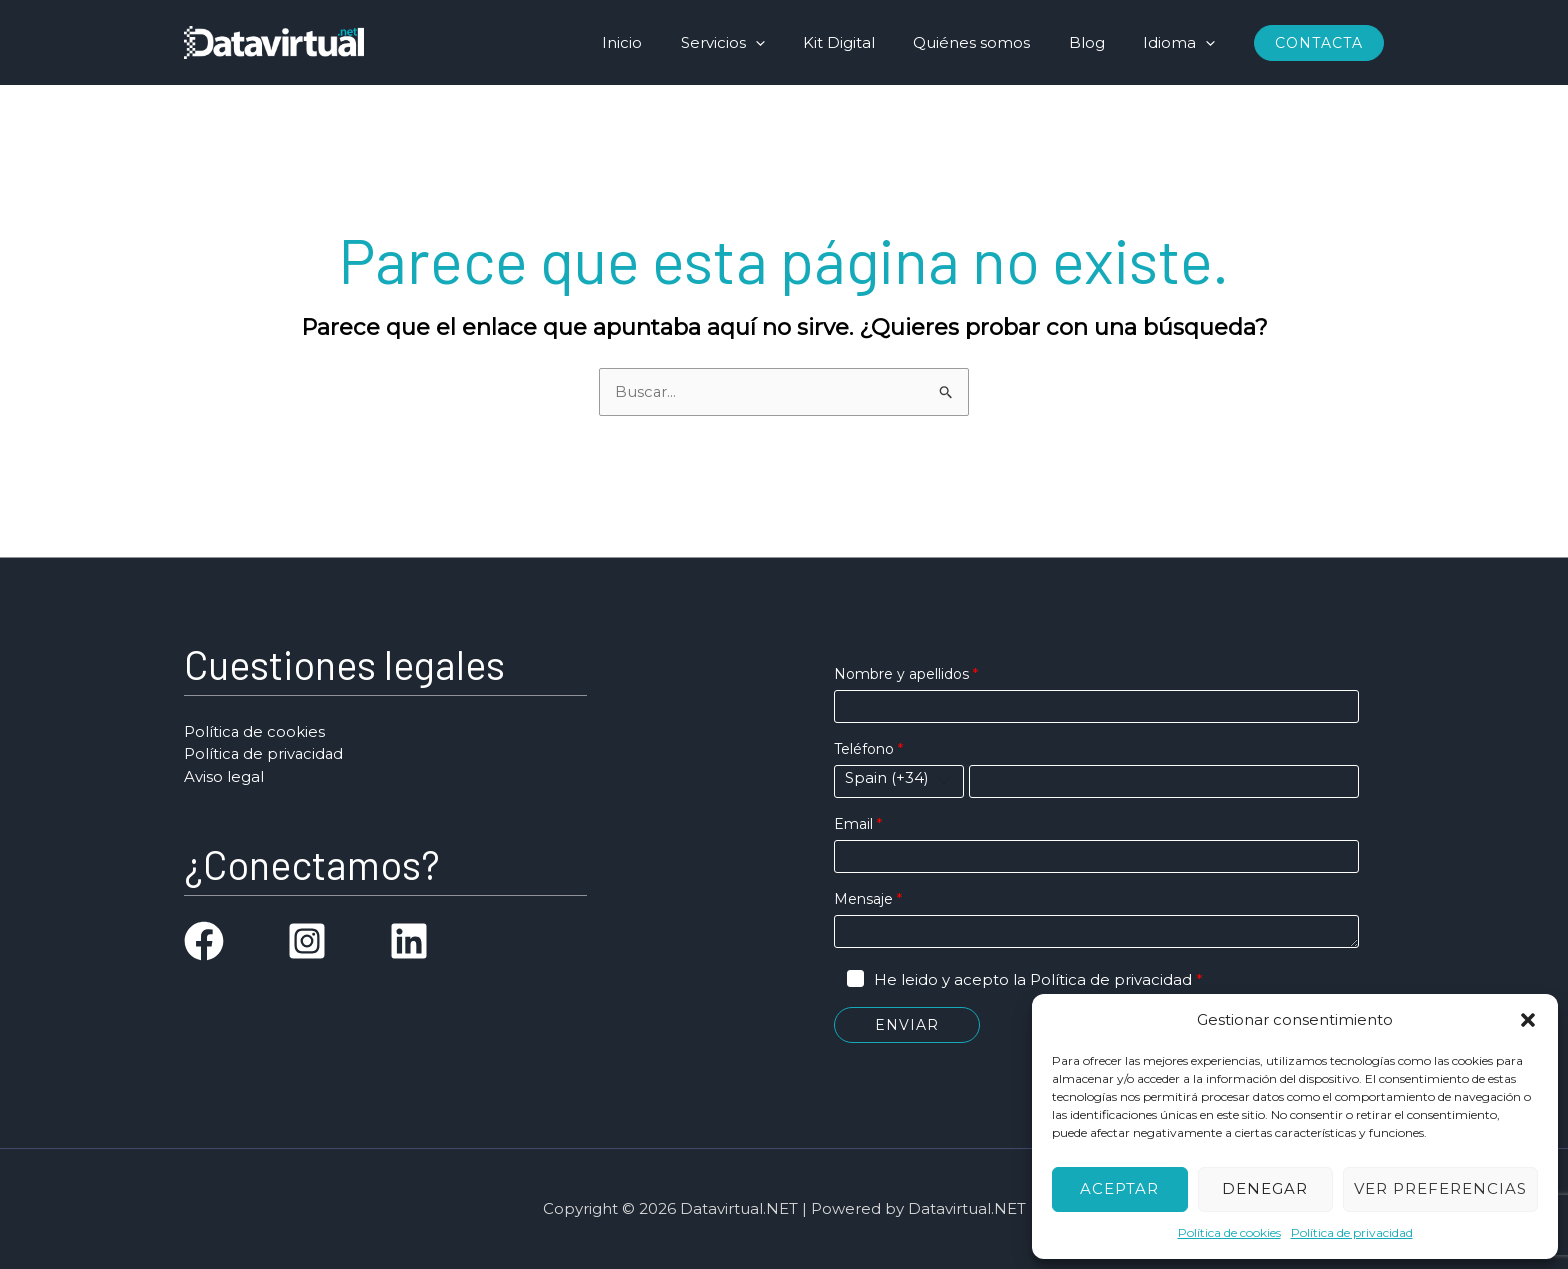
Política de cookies (1229, 1232)
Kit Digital (868, 42)
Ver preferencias (1440, 1188)
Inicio (668, 42)
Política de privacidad (1352, 1232)
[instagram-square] (307, 941)
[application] (792, 42)
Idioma (1183, 42)
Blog (1099, 42)
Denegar (1265, 1188)
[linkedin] (409, 941)
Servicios (760, 42)
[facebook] (204, 941)
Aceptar (1119, 1188)
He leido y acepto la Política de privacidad (1033, 979)
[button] (1528, 1020)
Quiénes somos (992, 42)
